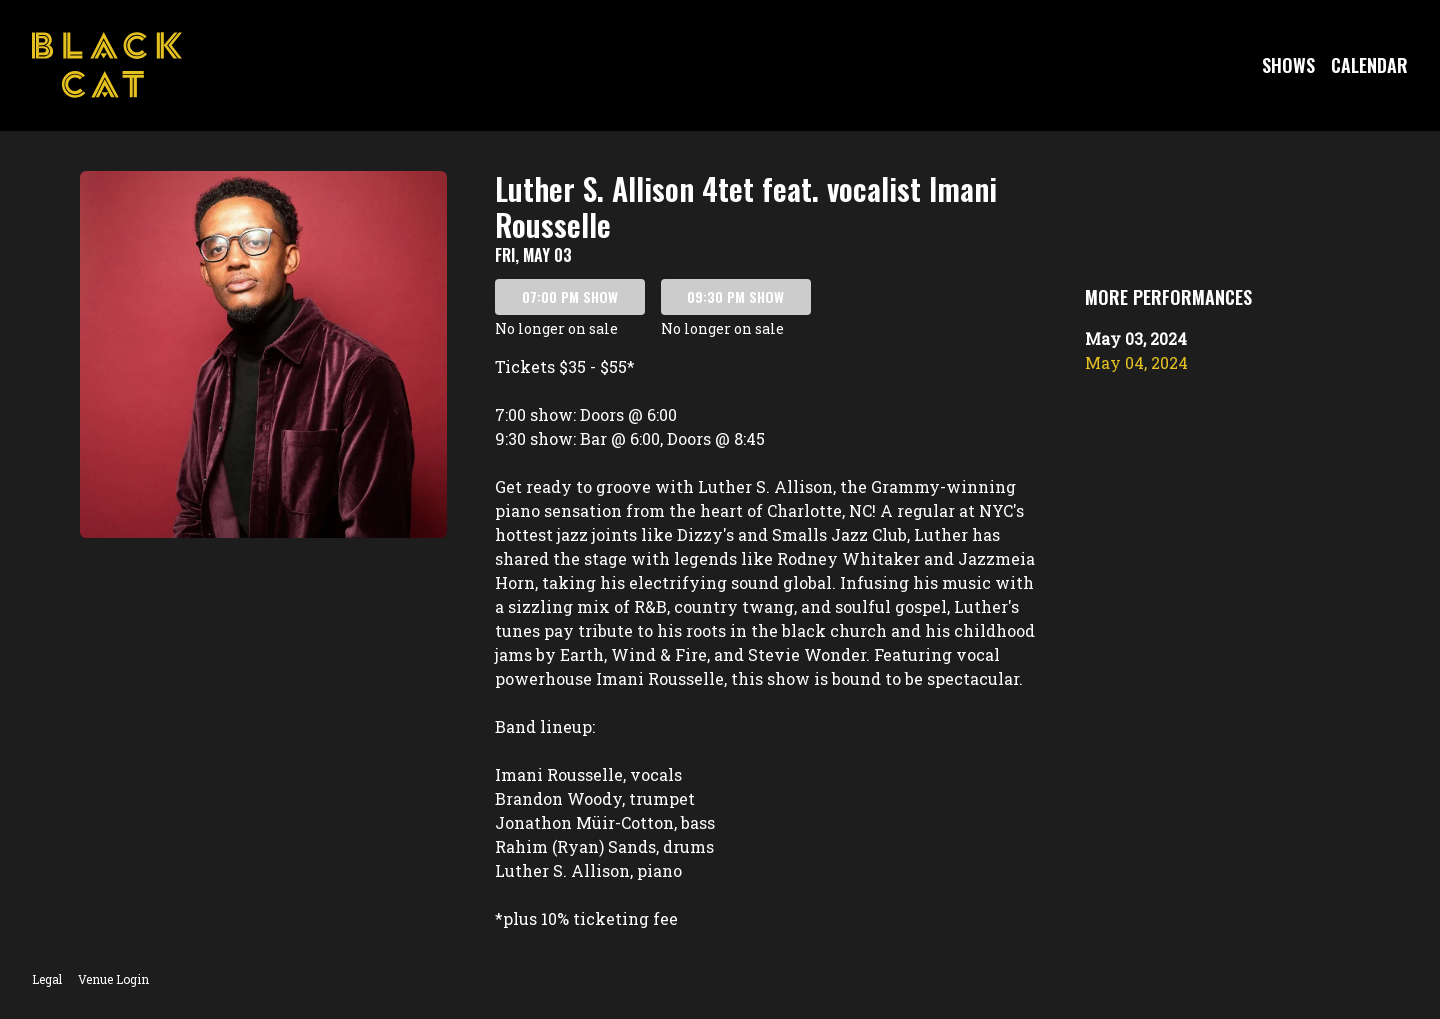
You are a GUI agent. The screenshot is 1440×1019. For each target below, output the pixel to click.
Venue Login (113, 979)
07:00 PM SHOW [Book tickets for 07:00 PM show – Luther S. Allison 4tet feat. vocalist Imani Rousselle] (570, 296)
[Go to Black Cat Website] (107, 65)
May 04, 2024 (1136, 362)
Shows (1288, 65)
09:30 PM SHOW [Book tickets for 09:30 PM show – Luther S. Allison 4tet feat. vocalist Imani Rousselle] (735, 296)
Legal (47, 979)
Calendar (1369, 65)
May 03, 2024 (1136, 338)
